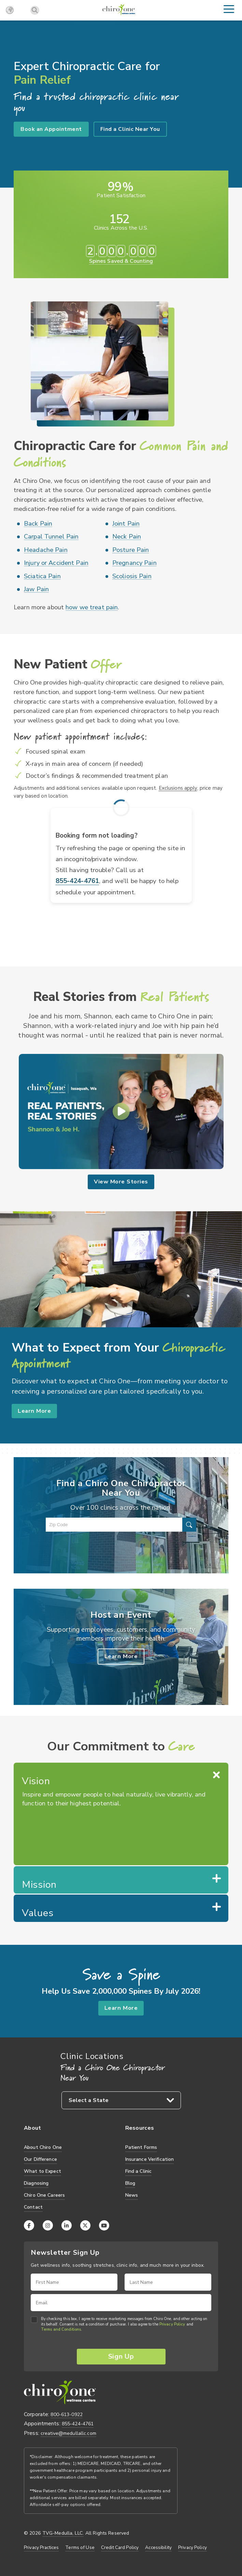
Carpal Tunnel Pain (51, 536)
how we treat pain (92, 607)
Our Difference (40, 2158)
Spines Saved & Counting (121, 261)
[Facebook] (29, 2224)
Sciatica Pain (42, 576)
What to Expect (42, 2170)
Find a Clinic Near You (130, 129)
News (131, 2194)
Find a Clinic (138, 2170)
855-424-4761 (77, 881)
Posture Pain (130, 550)
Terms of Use (80, 2546)
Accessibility (158, 2546)
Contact (33, 2206)
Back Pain (38, 523)
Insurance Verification (149, 2158)
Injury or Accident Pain (56, 563)
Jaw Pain (36, 589)
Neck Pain (126, 536)
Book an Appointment (51, 129)
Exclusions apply (178, 788)
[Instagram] (48, 2224)
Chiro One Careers (44, 2194)
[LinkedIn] (66, 2224)
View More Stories (121, 1181)
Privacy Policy (172, 2323)
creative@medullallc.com (68, 2431)
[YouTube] (104, 2224)
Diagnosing (36, 2182)
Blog (130, 2182)
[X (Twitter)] (85, 2224)
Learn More (35, 1408)
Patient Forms (141, 2146)
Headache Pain (46, 550)
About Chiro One (43, 2146)
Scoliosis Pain (132, 576)
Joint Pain (126, 523)
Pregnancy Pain (134, 563)
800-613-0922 (67, 2412)
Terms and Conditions (61, 2328)
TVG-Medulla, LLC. (63, 2531)
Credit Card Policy (120, 2546)
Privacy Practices (41, 2546)
